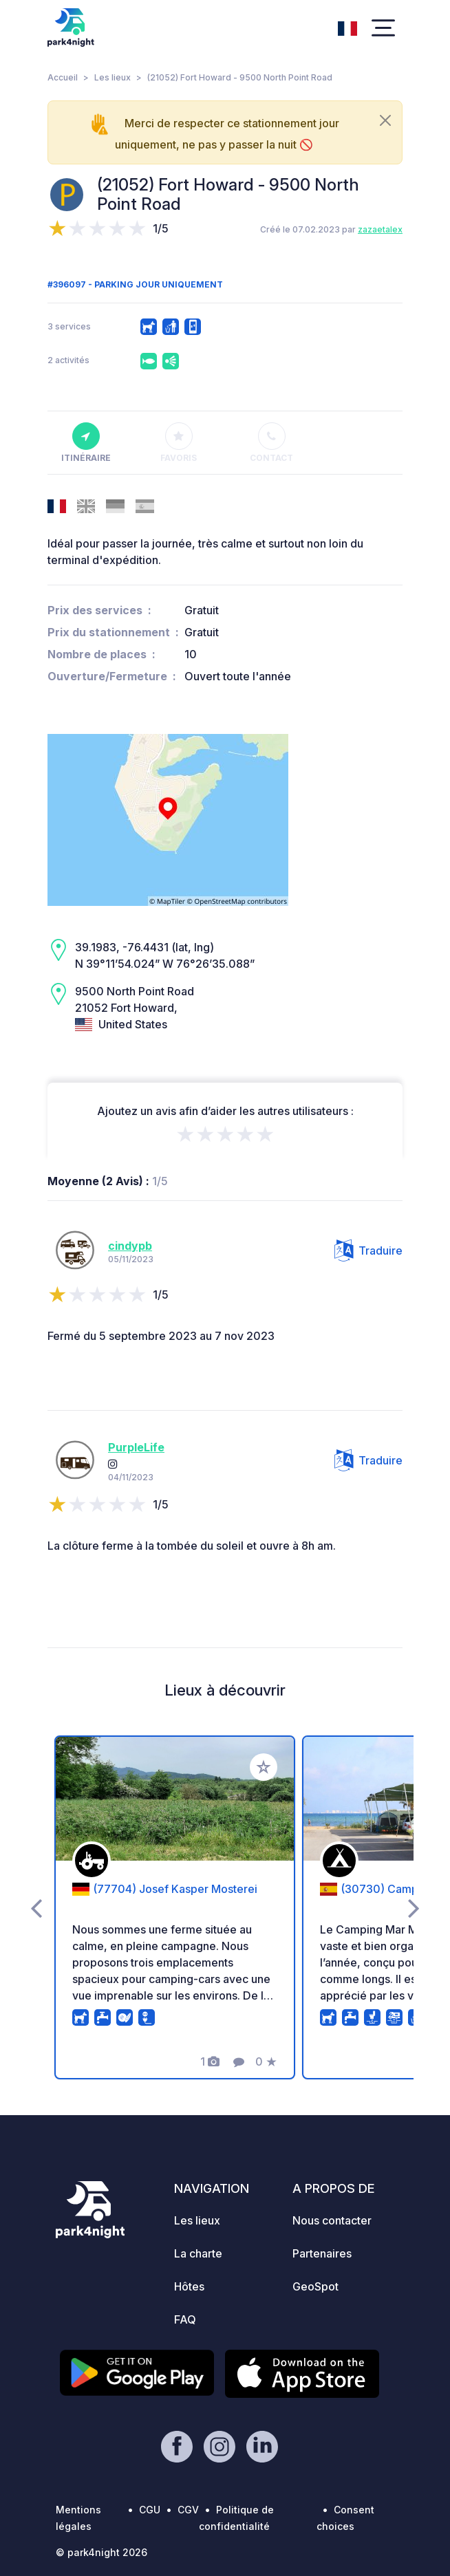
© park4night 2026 (101, 2552)
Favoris (178, 443)
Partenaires (322, 2253)
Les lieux (112, 77)
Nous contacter (332, 2220)
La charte (198, 2253)
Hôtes (189, 2286)
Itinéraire (86, 443)
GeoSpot (315, 2286)
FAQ (185, 2319)
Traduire (368, 1251)
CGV (188, 2509)
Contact (271, 443)
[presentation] (36, 1907)
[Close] (385, 120)
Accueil (62, 77)
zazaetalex (380, 229)
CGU (149, 2509)
